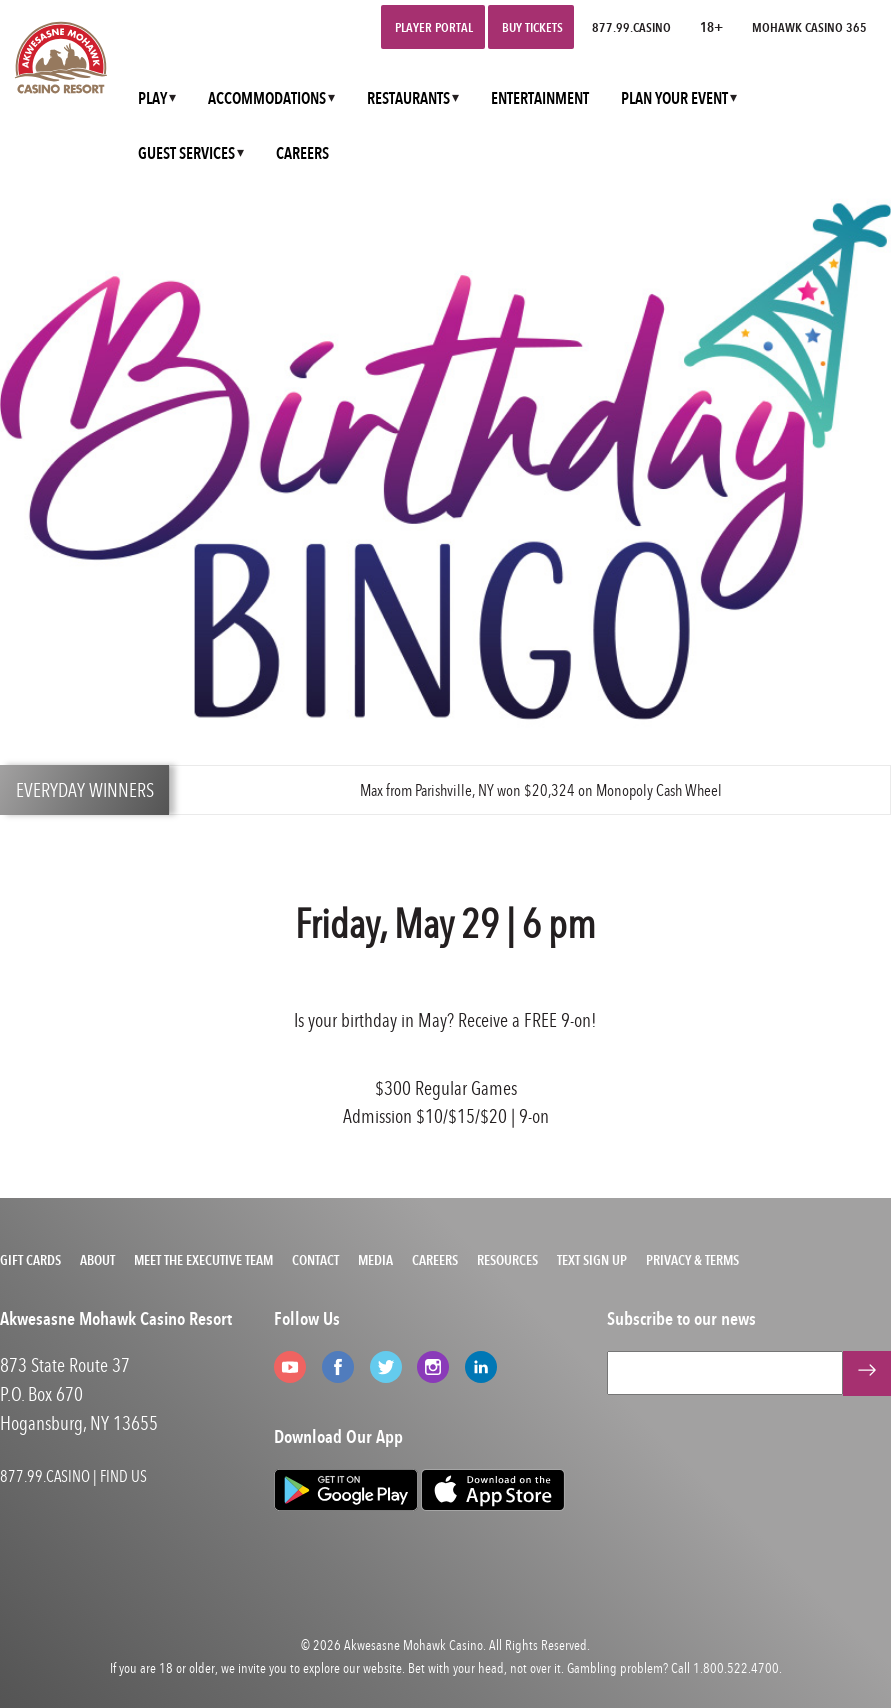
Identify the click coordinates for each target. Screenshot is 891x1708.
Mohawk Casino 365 (809, 27)
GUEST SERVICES (186, 153)
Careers (435, 1260)
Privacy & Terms (692, 1260)
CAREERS (302, 153)
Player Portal (434, 27)
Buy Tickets (532, 27)
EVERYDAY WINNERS (85, 789)
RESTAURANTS (408, 98)
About (97, 1260)
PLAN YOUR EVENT (674, 98)
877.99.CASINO (631, 27)
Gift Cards (30, 1260)
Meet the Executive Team (203, 1260)
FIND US (123, 1476)
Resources (507, 1260)
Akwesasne (372, 1644)
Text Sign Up (592, 1260)
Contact (315, 1260)
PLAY (152, 98)
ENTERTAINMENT (540, 98)
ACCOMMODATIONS (267, 98)
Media (375, 1260)
